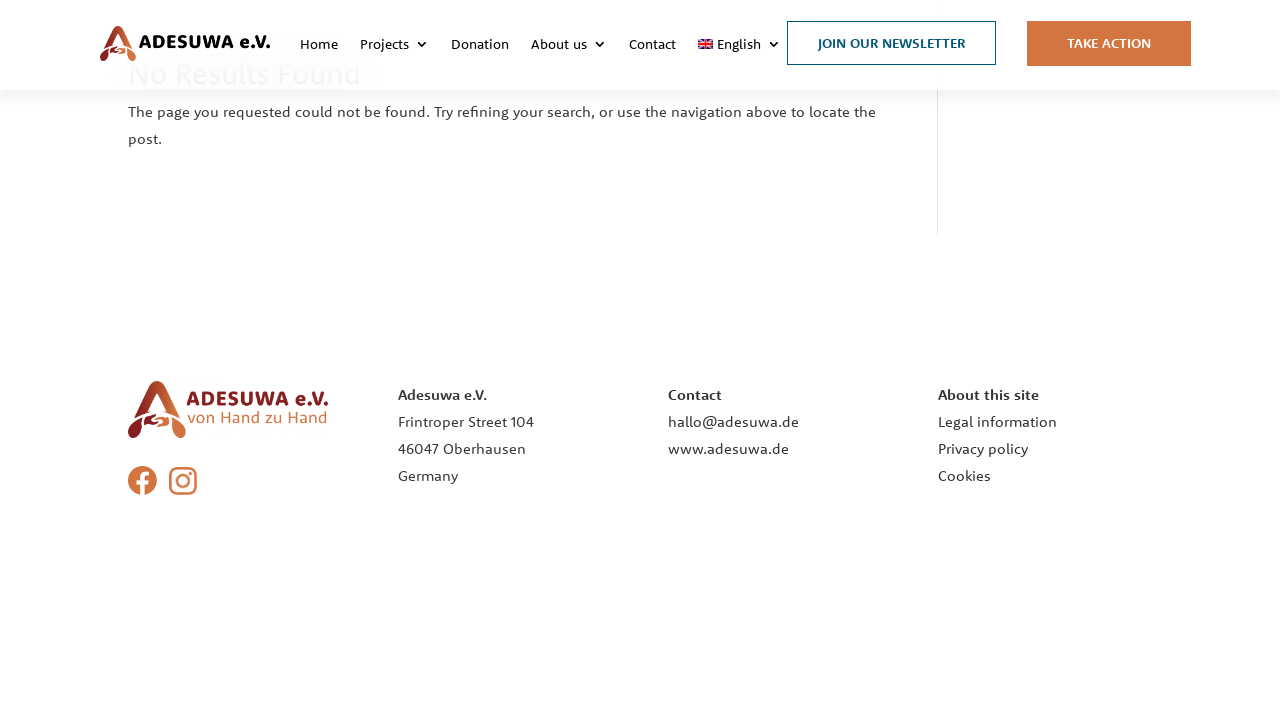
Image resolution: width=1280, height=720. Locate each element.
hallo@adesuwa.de (733, 421)
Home (319, 44)
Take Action (1109, 43)
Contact (652, 44)
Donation (480, 44)
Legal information (997, 421)
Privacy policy (983, 448)
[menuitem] (739, 44)
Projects (384, 44)
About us (559, 44)
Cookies (964, 475)
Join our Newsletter (891, 43)
